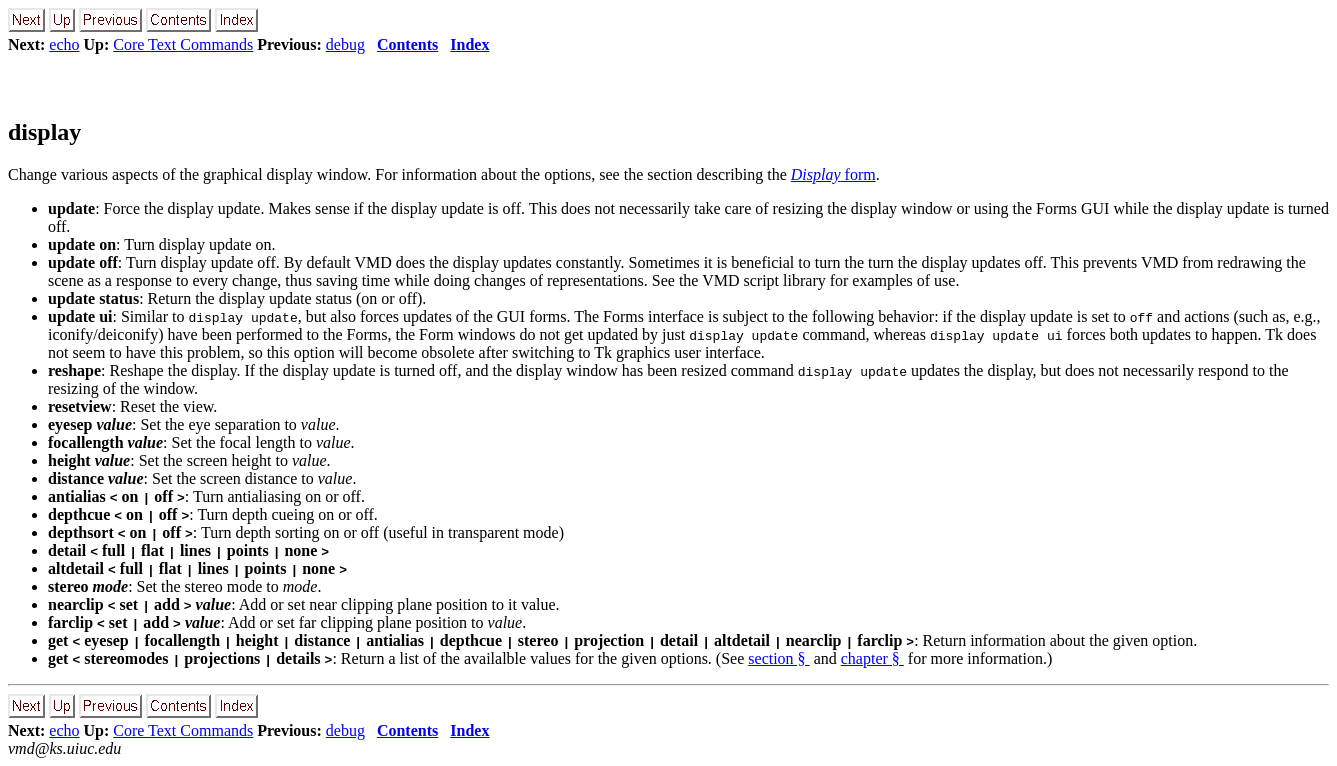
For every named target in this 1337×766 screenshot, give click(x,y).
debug (345, 44)
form (833, 174)
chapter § (872, 658)
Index (469, 44)
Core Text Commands (183, 44)
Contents (407, 44)
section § (778, 658)
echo (64, 44)
